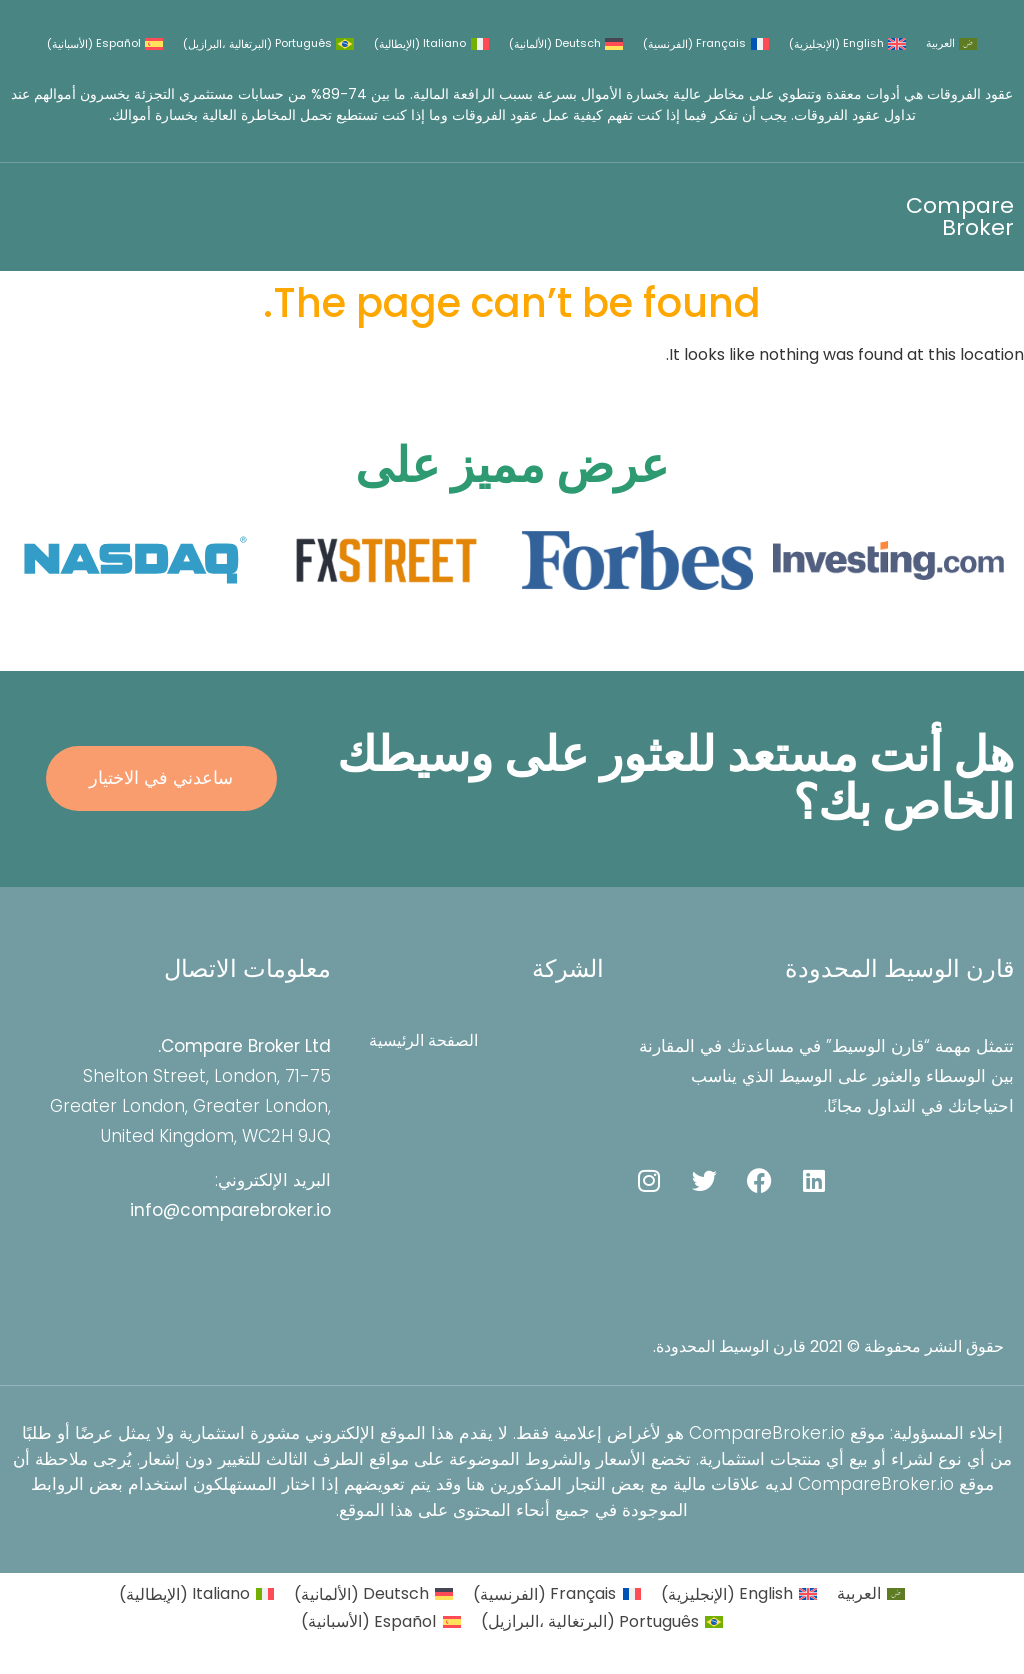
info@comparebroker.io (230, 1210)
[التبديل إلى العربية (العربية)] (951, 44)
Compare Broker (960, 216)
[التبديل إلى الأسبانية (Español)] (105, 44)
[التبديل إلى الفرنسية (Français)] (705, 44)
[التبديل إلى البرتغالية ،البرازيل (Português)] (268, 44)
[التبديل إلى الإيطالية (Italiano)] (431, 44)
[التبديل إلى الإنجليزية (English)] (847, 44)
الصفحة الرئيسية (425, 1041)
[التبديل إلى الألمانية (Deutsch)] (566, 44)
